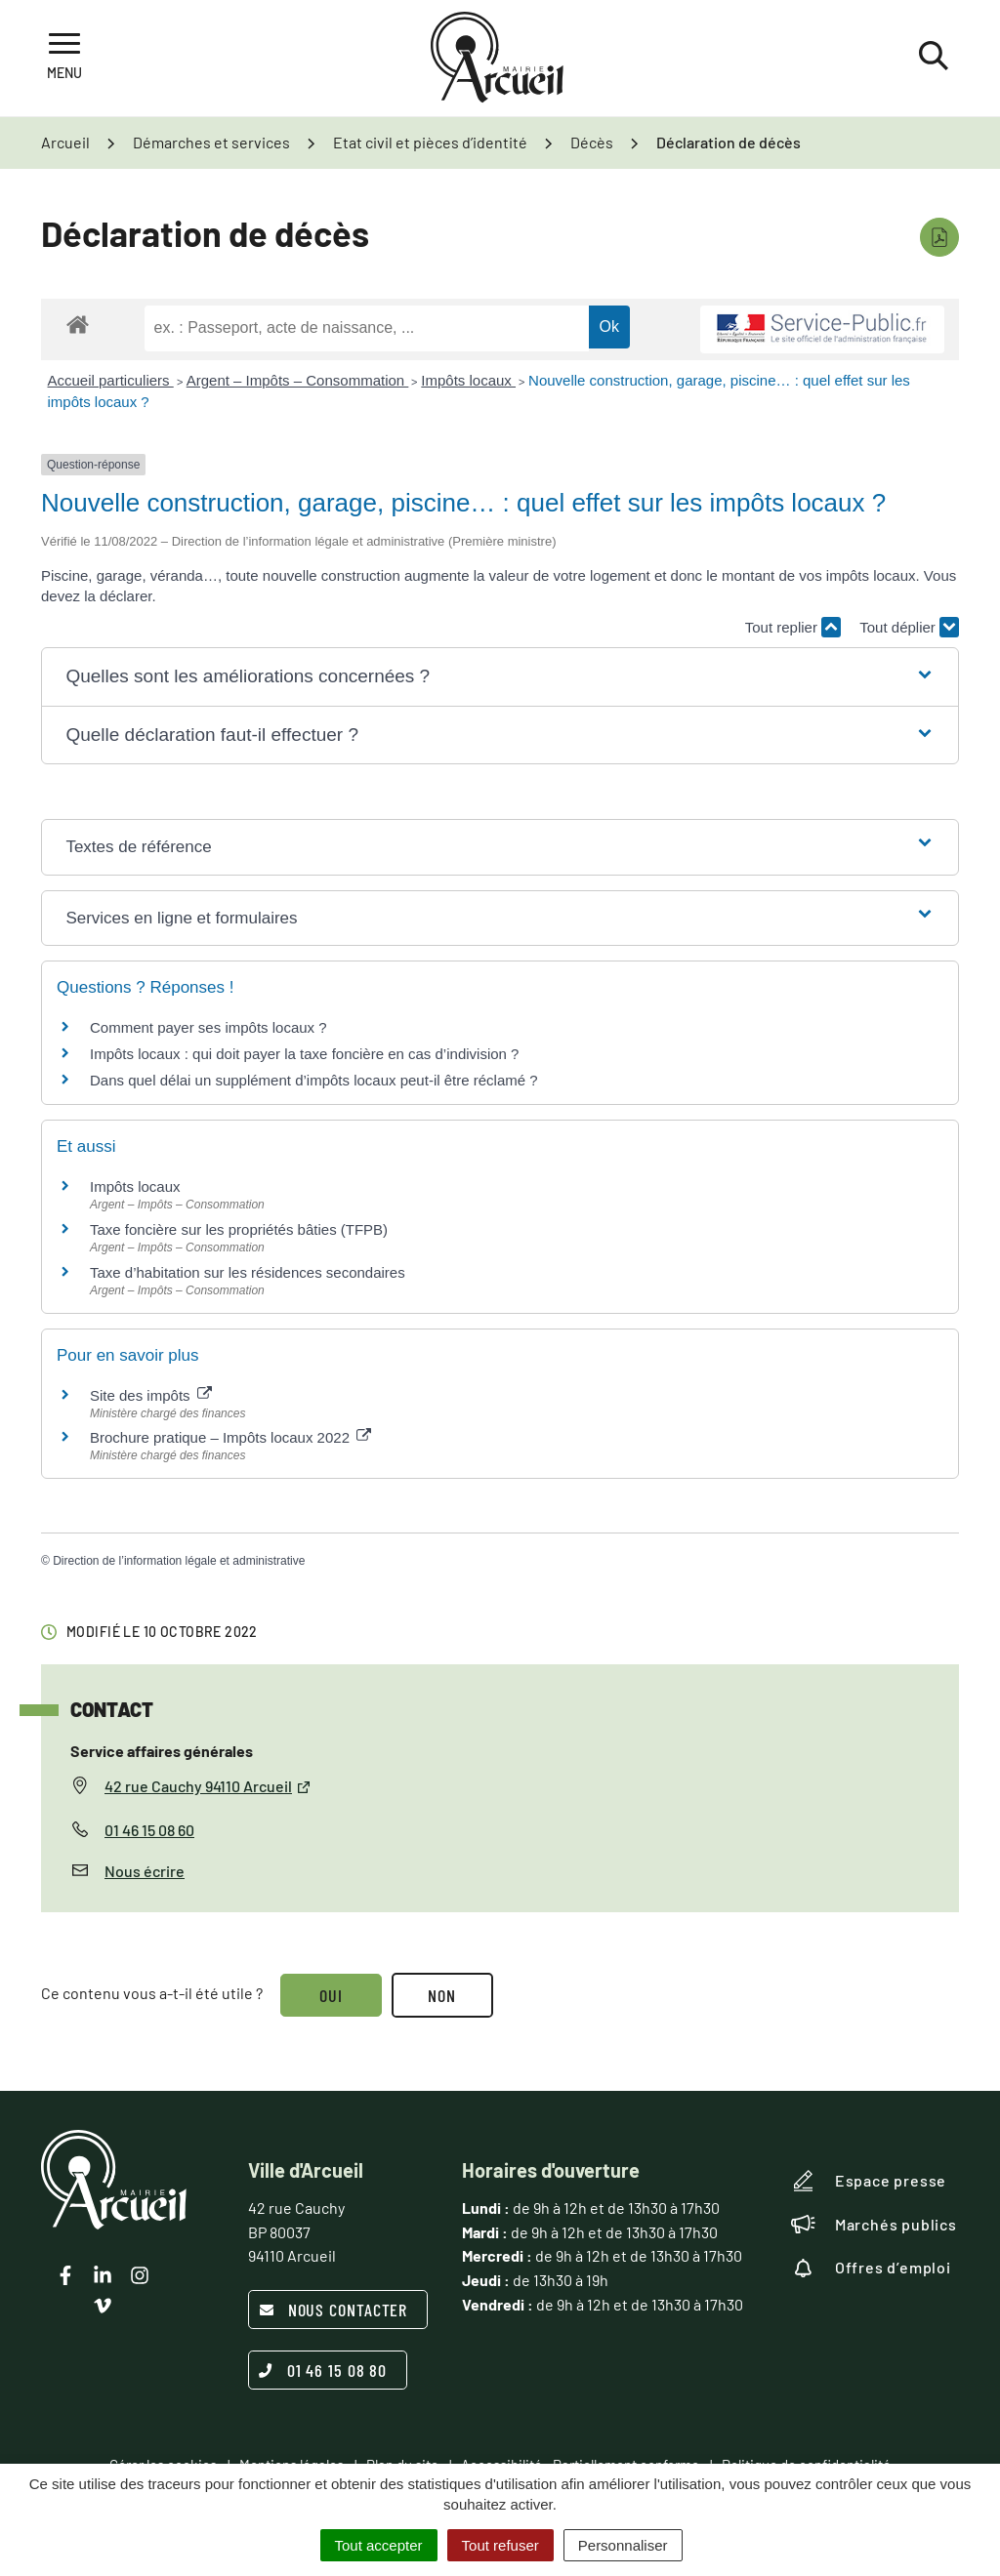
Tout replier (793, 627)
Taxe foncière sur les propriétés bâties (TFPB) (239, 1229)
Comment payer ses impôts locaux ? (208, 1027)
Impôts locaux (468, 380)
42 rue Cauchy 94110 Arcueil (208, 1786)
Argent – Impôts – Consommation (298, 380)
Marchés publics (874, 2224)
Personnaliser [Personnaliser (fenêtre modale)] (623, 2545)
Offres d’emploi (871, 2267)
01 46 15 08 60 (149, 1829)
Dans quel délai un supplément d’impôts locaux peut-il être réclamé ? (314, 1080)
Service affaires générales (161, 1750)
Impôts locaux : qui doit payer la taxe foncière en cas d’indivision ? (304, 1053)
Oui (331, 1995)
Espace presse (868, 2180)
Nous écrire (144, 1870)
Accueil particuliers (111, 380)
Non (443, 1995)
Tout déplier (909, 627)
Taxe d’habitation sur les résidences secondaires (247, 1272)
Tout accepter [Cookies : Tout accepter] (379, 2545)
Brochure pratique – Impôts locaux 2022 (230, 1437)
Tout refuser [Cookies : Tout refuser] (500, 2545)
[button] (499, 677)
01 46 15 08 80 (323, 2370)
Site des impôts (151, 1395)
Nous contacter (333, 2309)
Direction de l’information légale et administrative (179, 1561)
